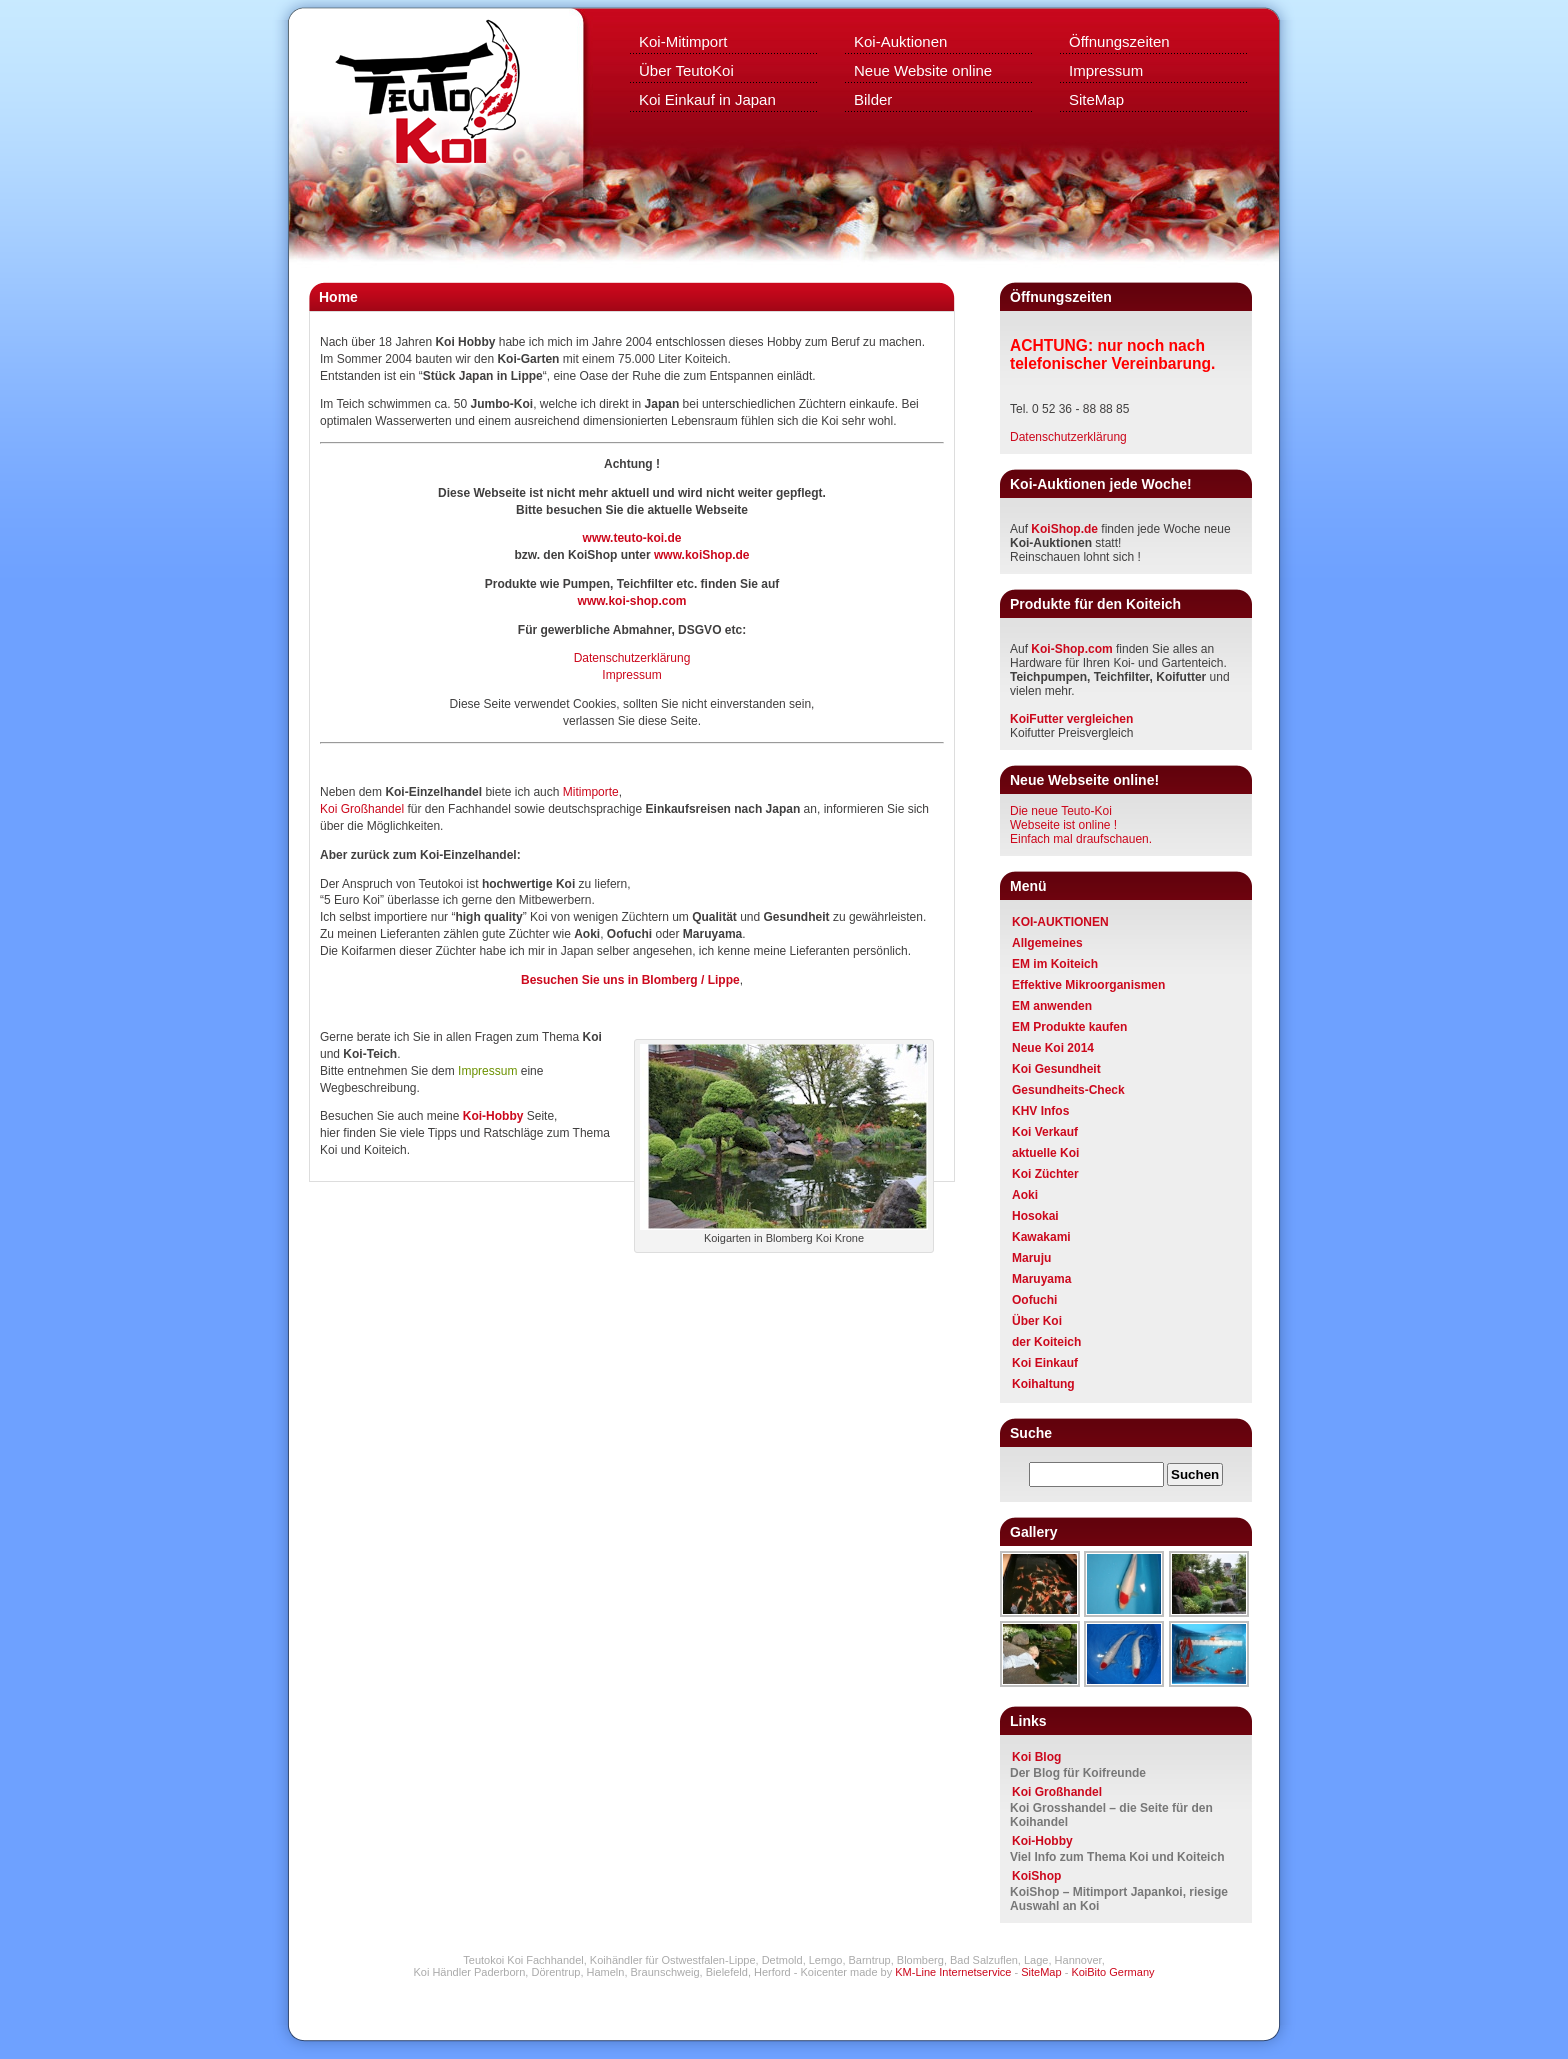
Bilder (873, 99)
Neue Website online (923, 70)
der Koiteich (1046, 1342)
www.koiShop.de (702, 555)
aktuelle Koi (1045, 1153)
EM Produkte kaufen (1069, 1027)
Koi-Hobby (1042, 1841)
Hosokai (1035, 1216)
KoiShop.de (1064, 529)
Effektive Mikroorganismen (1088, 985)
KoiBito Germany (1112, 1972)
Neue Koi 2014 (1053, 1048)
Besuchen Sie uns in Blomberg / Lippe (630, 980)
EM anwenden (1052, 1006)
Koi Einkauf (1045, 1363)
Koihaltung (1043, 1384)
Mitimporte (591, 792)
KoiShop (1036, 1876)
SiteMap (1096, 99)
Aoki (1025, 1195)
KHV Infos (1040, 1111)
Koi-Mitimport (683, 41)
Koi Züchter (1045, 1174)
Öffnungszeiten (1119, 41)
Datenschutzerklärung (632, 658)
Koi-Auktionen (900, 41)
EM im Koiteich (1055, 964)
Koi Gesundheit (1056, 1069)
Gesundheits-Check (1068, 1090)
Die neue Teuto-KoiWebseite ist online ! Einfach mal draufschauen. (1081, 825)
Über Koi (1037, 1321)
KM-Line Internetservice (953, 1972)
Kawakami (1041, 1237)
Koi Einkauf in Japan (707, 99)
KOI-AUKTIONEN (1060, 922)
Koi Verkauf (1045, 1132)
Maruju (1031, 1258)
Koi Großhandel (363, 809)
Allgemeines (1047, 943)
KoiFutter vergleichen (1071, 719)
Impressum (1106, 70)
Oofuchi (1034, 1300)
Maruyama (1041, 1279)
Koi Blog (1036, 1757)
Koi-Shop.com (1071, 649)
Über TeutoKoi (686, 70)
